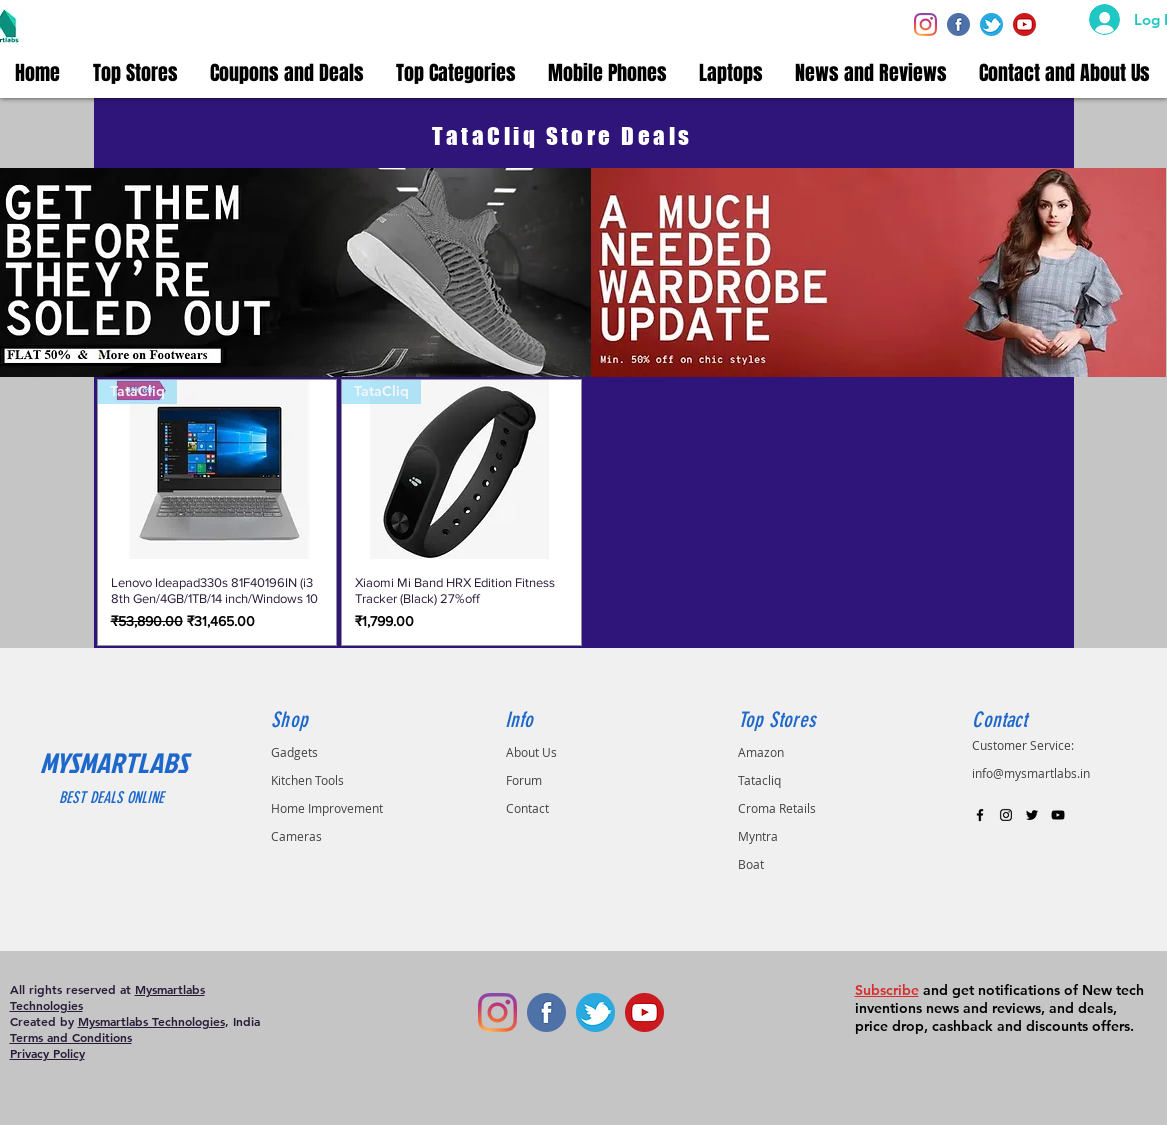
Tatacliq (759, 780)
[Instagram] (925, 24)
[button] (136, 73)
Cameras (296, 836)
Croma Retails (777, 808)
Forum (524, 780)
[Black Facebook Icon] (980, 815)
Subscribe (887, 990)
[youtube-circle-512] (1024, 24)
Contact (527, 808)
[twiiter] (991, 24)
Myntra (758, 836)
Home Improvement (327, 808)
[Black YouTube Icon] (1058, 815)
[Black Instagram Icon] (1006, 815)
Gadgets (294, 752)
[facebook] (958, 24)
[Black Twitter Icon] (1032, 815)
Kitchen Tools (307, 780)
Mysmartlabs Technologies (151, 1021)
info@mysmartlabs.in (1031, 773)
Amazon (761, 752)
